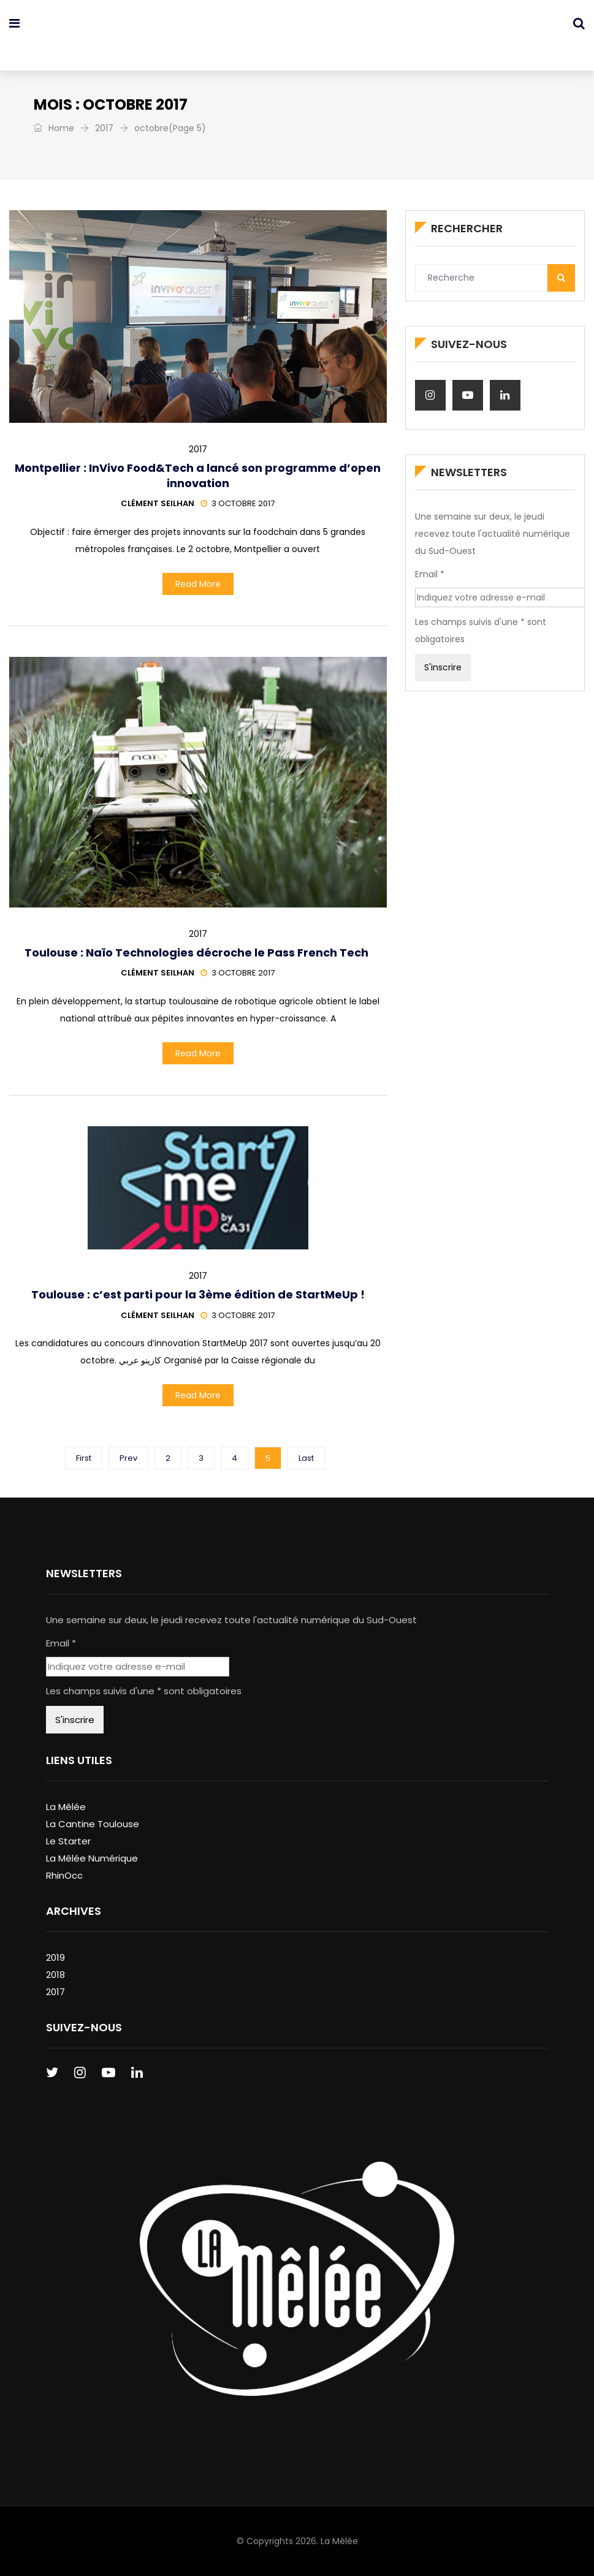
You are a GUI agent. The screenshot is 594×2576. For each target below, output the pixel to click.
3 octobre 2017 (237, 503)
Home (54, 128)
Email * (429, 574)
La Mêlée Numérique (92, 1858)
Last (306, 1458)
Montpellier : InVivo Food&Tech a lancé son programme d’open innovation (198, 475)
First (83, 1458)
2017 (104, 128)
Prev (128, 1458)
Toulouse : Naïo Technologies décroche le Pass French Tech (198, 952)
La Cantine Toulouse (92, 1823)
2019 (55, 1957)
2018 (55, 1974)
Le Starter (68, 1841)
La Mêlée (66, 1806)
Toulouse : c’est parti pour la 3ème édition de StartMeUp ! (198, 1294)
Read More (198, 584)
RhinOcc (64, 1875)
